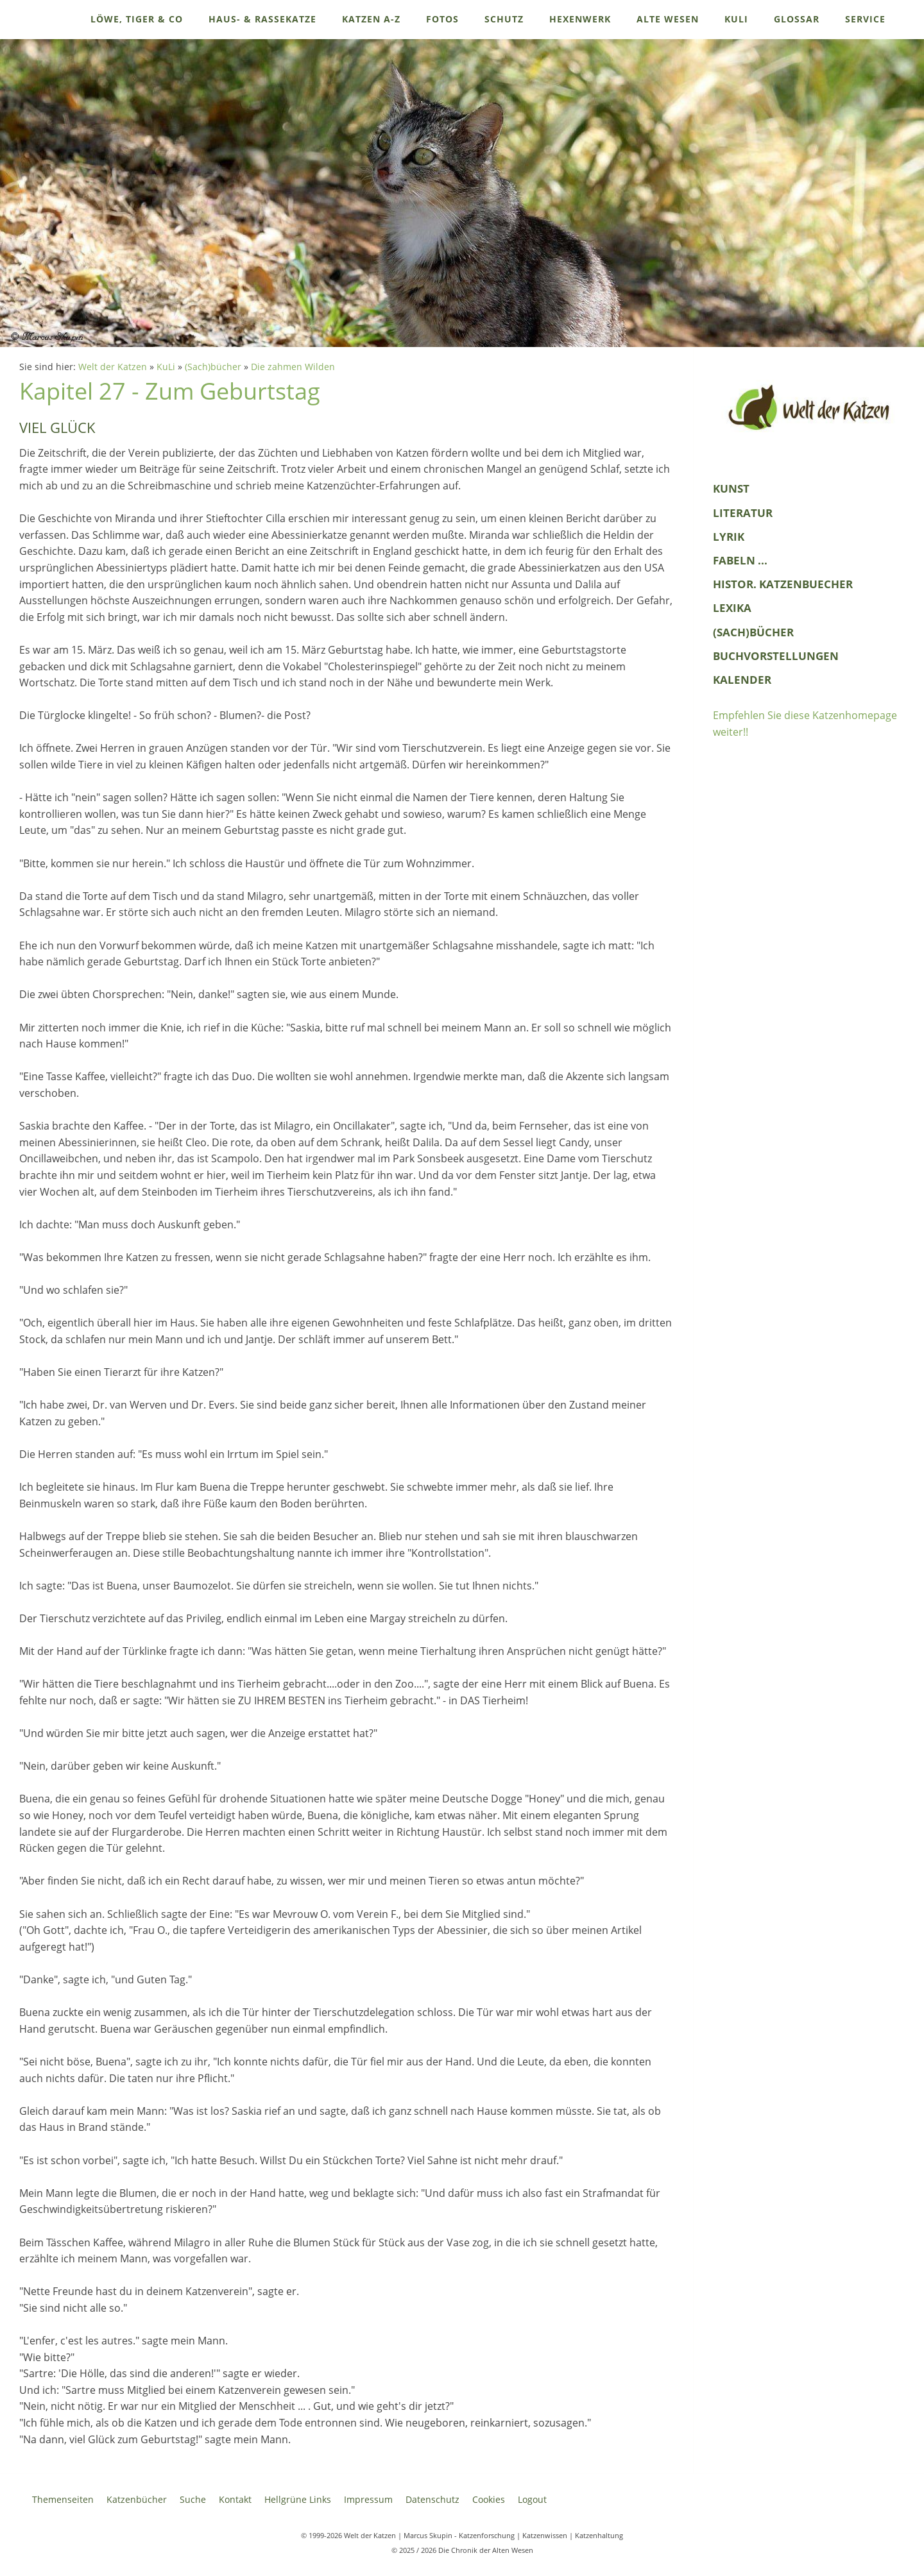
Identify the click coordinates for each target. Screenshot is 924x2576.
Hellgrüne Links (297, 2499)
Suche (193, 2499)
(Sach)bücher (213, 366)
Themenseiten (63, 2499)
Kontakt (235, 2499)
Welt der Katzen (112, 366)
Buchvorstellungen (776, 655)
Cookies (488, 2499)
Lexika (732, 607)
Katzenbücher (137, 2499)
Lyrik (728, 536)
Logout (532, 2499)
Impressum (368, 2499)
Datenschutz (432, 2499)
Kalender (742, 679)
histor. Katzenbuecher (783, 584)
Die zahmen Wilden (293, 366)
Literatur (743, 512)
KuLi (166, 366)
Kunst (731, 488)
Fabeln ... (740, 560)
